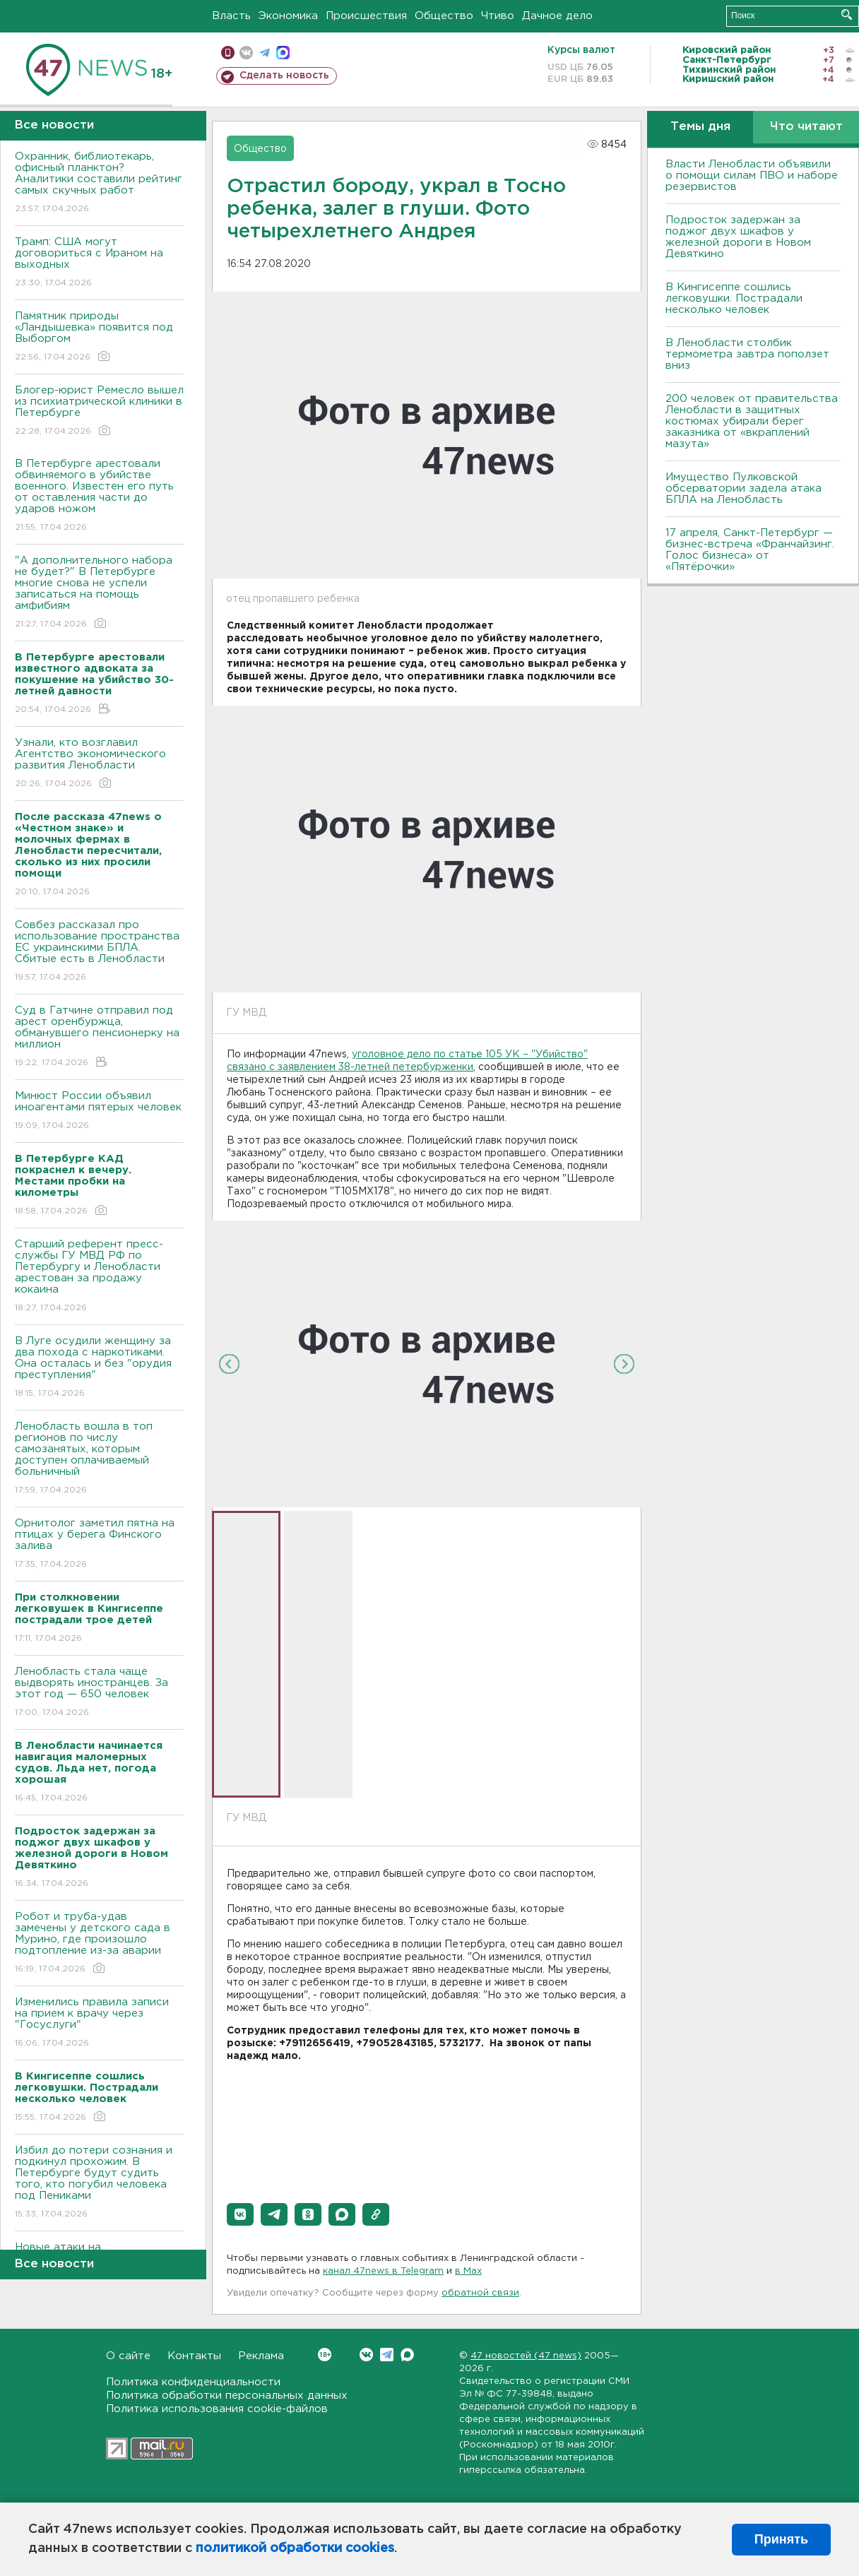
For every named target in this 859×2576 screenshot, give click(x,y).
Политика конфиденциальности (193, 2382)
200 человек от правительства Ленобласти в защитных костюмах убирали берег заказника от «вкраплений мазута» (751, 421)
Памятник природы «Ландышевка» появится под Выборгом (99, 337)
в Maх (468, 2271)
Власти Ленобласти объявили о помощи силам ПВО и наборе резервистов (751, 175)
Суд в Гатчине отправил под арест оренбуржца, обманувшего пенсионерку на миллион (99, 1037)
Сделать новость (284, 75)
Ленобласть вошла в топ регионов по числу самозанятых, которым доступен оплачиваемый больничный (99, 1459)
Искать (846, 14)
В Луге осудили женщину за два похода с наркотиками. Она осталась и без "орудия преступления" (99, 1367)
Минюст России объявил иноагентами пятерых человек (99, 1111)
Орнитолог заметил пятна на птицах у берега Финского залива (99, 1544)
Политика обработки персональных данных (227, 2395)
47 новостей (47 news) (525, 2356)
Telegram (386, 2354)
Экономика (288, 15)
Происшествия (366, 15)
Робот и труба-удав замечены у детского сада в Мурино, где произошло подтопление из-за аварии (99, 1943)
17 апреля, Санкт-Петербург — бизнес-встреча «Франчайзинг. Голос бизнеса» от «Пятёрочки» (749, 549)
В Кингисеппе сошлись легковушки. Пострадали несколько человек (733, 298)
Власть (231, 15)
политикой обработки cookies (295, 2548)
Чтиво (497, 15)
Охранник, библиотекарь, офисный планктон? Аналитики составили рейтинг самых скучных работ (99, 183)
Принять (781, 2539)
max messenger (283, 52)
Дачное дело (557, 15)
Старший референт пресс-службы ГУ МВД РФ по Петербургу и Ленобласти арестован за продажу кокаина (99, 1277)
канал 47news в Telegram (383, 2271)
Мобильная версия (228, 52)
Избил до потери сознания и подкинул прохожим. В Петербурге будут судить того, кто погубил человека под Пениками (99, 2183)
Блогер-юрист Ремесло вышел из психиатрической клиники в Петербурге (99, 411)
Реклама (261, 2356)
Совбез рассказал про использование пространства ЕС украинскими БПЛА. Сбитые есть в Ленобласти (99, 951)
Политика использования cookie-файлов (217, 2409)
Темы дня (700, 126)
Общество (444, 15)
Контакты (194, 2356)
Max (407, 2354)
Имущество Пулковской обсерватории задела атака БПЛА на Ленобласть (743, 488)
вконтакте (246, 52)
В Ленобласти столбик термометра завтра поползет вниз (747, 354)
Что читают (806, 126)
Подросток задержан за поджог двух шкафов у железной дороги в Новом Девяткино (738, 237)
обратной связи (480, 2293)
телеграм (264, 52)
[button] (240, 2214)
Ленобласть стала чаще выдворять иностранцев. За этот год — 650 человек (99, 1693)
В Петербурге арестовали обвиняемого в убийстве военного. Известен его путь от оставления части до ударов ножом (99, 496)
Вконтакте (324, 2354)
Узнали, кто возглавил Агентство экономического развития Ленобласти (99, 764)
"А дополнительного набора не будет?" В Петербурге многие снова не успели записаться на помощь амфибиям (99, 593)
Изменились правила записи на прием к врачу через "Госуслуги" (99, 2023)
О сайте (128, 2356)
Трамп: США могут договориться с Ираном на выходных (99, 263)
